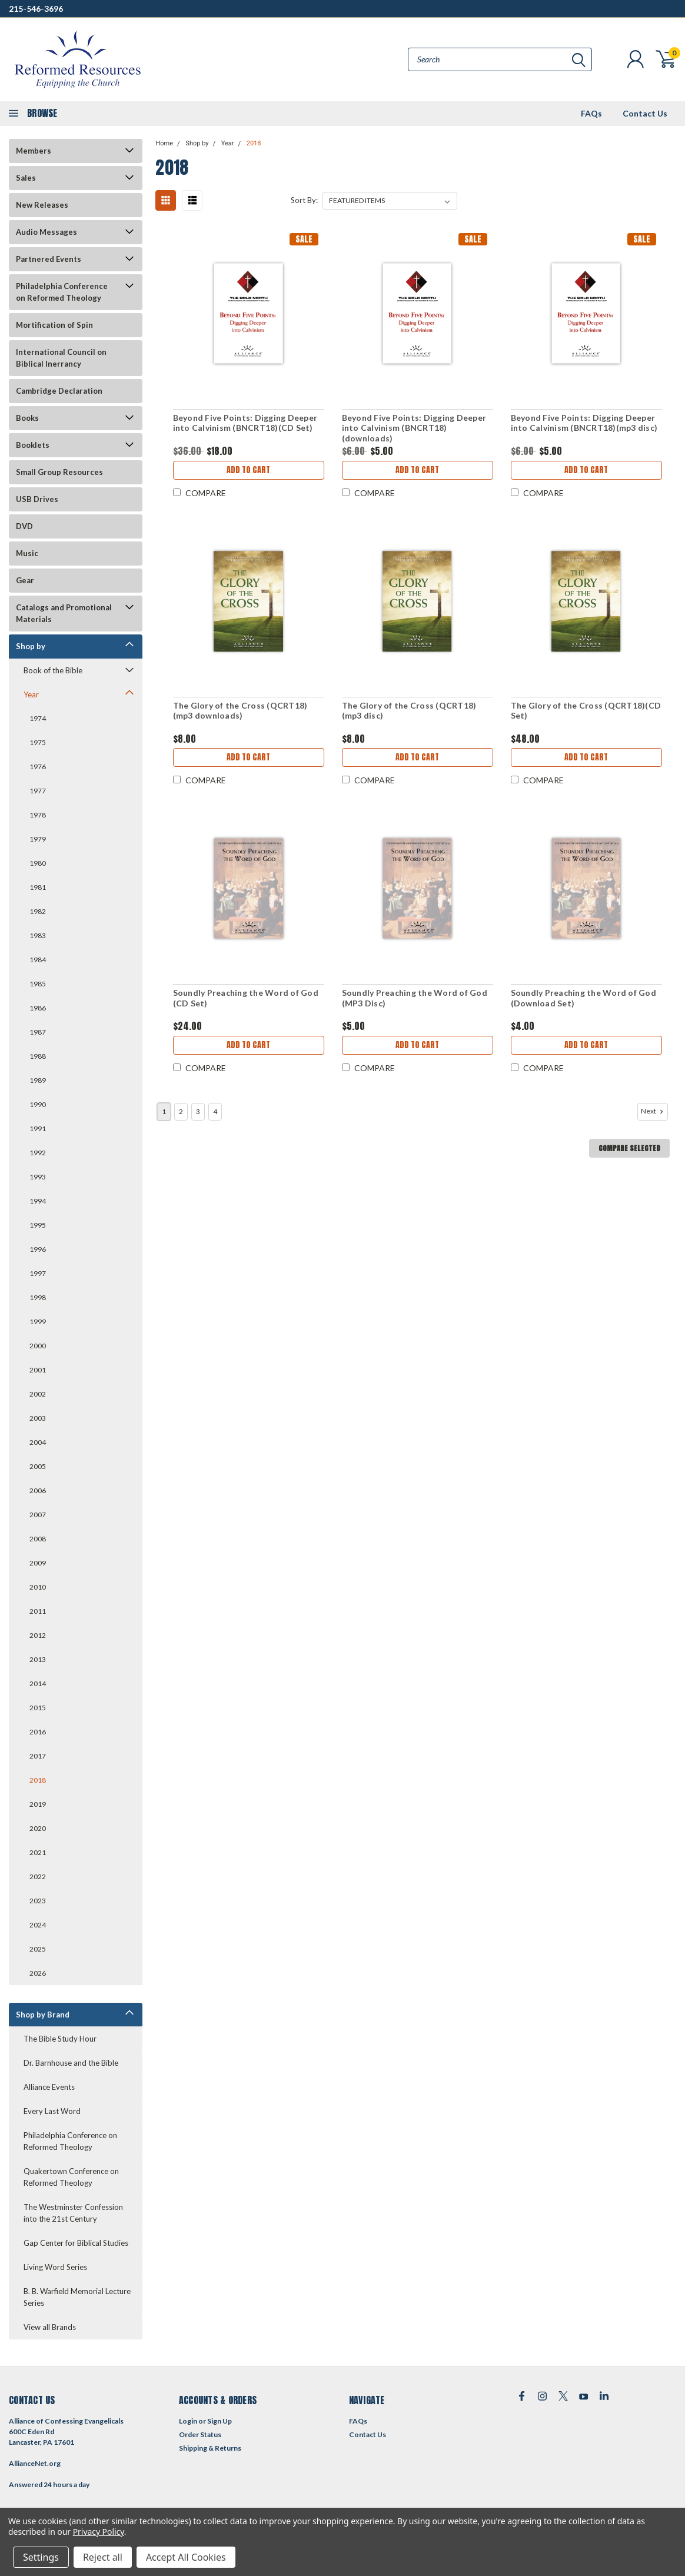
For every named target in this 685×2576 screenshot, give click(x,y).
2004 (37, 1442)
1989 (37, 1080)
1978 (37, 814)
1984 (37, 959)
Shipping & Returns (210, 2448)
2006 (37, 1490)
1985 (37, 983)
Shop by (30, 646)
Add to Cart (248, 470)
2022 (37, 1876)
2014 (37, 1683)
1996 (37, 1249)
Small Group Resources (59, 472)
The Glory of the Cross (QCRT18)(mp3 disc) (409, 710)
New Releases (42, 205)
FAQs (591, 113)
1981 (37, 887)
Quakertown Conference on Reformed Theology (71, 2177)
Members (33, 150)
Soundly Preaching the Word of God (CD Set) (245, 998)
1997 (37, 1273)
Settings (41, 2557)
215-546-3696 (36, 9)
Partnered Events (48, 259)
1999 (37, 1321)
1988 (37, 1056)
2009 (37, 1562)
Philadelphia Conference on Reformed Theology (62, 292)
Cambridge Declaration (59, 390)
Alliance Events (49, 2087)
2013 (37, 1659)
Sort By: (304, 200)
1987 (37, 1032)
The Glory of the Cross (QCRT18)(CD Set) (586, 710)
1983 (37, 935)
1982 (37, 911)
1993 (37, 1176)
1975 (37, 742)
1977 (37, 790)
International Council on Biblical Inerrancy (61, 357)
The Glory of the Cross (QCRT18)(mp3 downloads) (240, 710)
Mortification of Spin (54, 325)
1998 (37, 1297)
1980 (37, 863)
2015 (37, 1707)
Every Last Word (52, 2111)
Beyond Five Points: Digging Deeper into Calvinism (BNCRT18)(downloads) (414, 428)
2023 (37, 1900)
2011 (37, 1611)
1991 (37, 1128)
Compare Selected (629, 1148)
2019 (37, 1804)
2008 (37, 1538)
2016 (37, 1731)
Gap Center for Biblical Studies (76, 2243)
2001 (37, 1369)
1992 (37, 1152)
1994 (37, 1200)
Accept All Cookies (186, 2557)
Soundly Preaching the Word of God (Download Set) (583, 998)
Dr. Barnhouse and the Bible (71, 2063)
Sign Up (219, 2421)
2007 (37, 1514)
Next (653, 1111)
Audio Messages (46, 232)
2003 (37, 1418)
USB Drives (37, 499)
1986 (37, 1007)
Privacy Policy (98, 2531)
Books (27, 418)
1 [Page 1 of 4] (164, 1111)
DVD (24, 526)
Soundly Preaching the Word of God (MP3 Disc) (414, 998)
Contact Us (645, 113)
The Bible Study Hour (60, 2038)
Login (188, 2421)
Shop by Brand (42, 2014)
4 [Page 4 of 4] (215, 1111)
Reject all (102, 2557)
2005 (37, 1466)
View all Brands (50, 2327)
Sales (26, 177)
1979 (37, 839)
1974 (37, 718)
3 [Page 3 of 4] (198, 1111)
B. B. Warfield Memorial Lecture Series (77, 2297)
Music (27, 553)
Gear (25, 580)
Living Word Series (55, 2267)
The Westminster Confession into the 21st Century (73, 2212)
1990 (37, 1104)
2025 (37, 1949)
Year (31, 694)
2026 (37, 1973)
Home (164, 143)
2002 (37, 1394)
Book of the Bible (53, 670)
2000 (37, 1345)
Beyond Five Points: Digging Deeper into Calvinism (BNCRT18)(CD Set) (245, 423)
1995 (37, 1225)
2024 (37, 1924)
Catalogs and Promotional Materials (64, 613)
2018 (37, 1780)
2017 (37, 1755)
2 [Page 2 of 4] (181, 1111)
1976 (37, 766)
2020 (37, 1828)
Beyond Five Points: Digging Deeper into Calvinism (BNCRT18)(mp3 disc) (584, 423)
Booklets (32, 445)
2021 (37, 1852)
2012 (37, 1635)
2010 (37, 1587)
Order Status (200, 2434)
